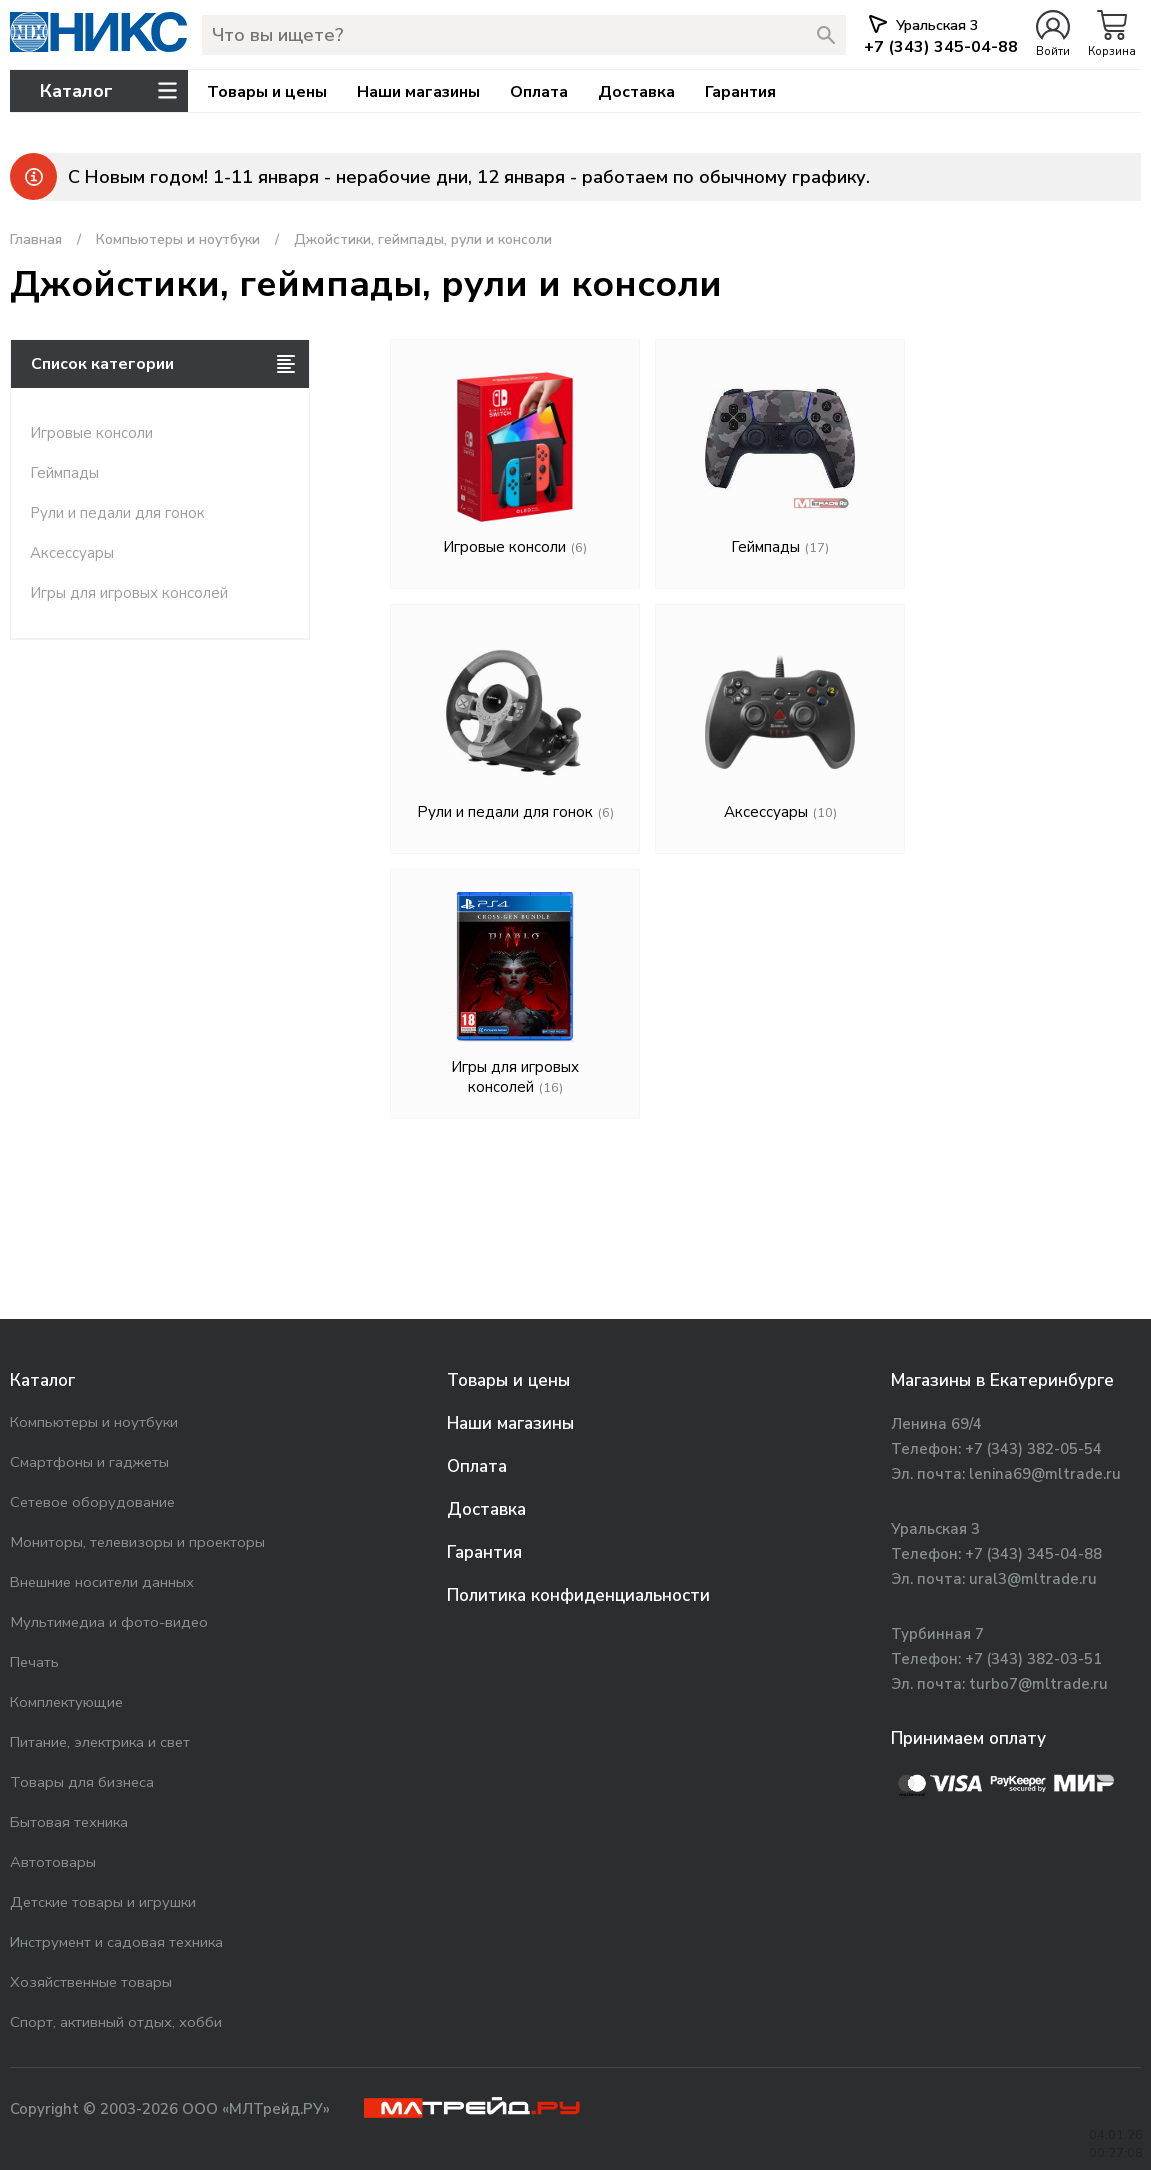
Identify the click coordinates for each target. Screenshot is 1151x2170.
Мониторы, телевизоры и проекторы (137, 1542)
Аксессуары (72, 553)
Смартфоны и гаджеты (89, 1462)
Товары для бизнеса (82, 1782)
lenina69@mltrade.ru (1045, 1474)
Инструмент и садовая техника (116, 1942)
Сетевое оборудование (92, 1502)
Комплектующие (66, 1702)
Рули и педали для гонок (117, 513)
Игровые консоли (91, 433)
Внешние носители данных (102, 1582)
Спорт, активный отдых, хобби (116, 2022)
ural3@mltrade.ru (1033, 1579)
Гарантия (740, 92)
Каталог (42, 1380)
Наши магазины (418, 92)
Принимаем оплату (968, 1738)
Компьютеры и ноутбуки (178, 239)
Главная (36, 239)
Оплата (539, 92)
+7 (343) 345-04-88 (1033, 1554)
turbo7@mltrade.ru (1038, 1684)
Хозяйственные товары (91, 1982)
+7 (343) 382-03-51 (1033, 1659)
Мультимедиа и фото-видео (109, 1622)
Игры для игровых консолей (129, 593)
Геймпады (64, 473)
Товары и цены (267, 92)
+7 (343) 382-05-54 (1033, 1449)
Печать (34, 1662)
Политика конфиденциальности (578, 1595)
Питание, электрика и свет (100, 1742)
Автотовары (53, 1862)
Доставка (636, 92)
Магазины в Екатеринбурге (1002, 1380)
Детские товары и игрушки (103, 1902)
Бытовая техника (69, 1822)
